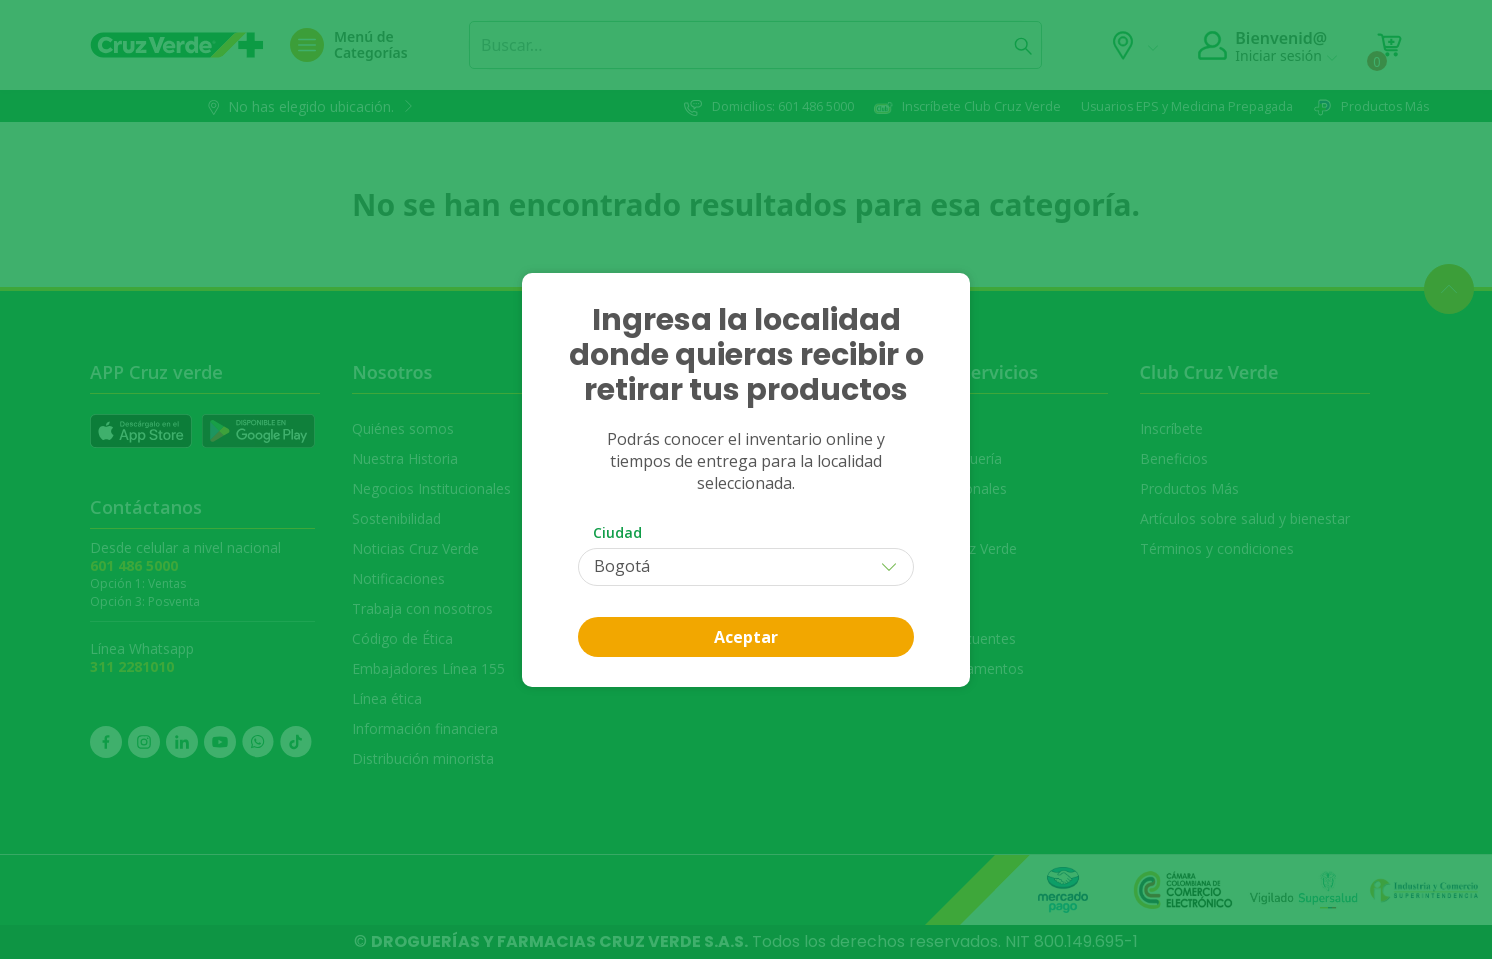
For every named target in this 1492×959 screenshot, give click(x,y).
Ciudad (617, 532)
